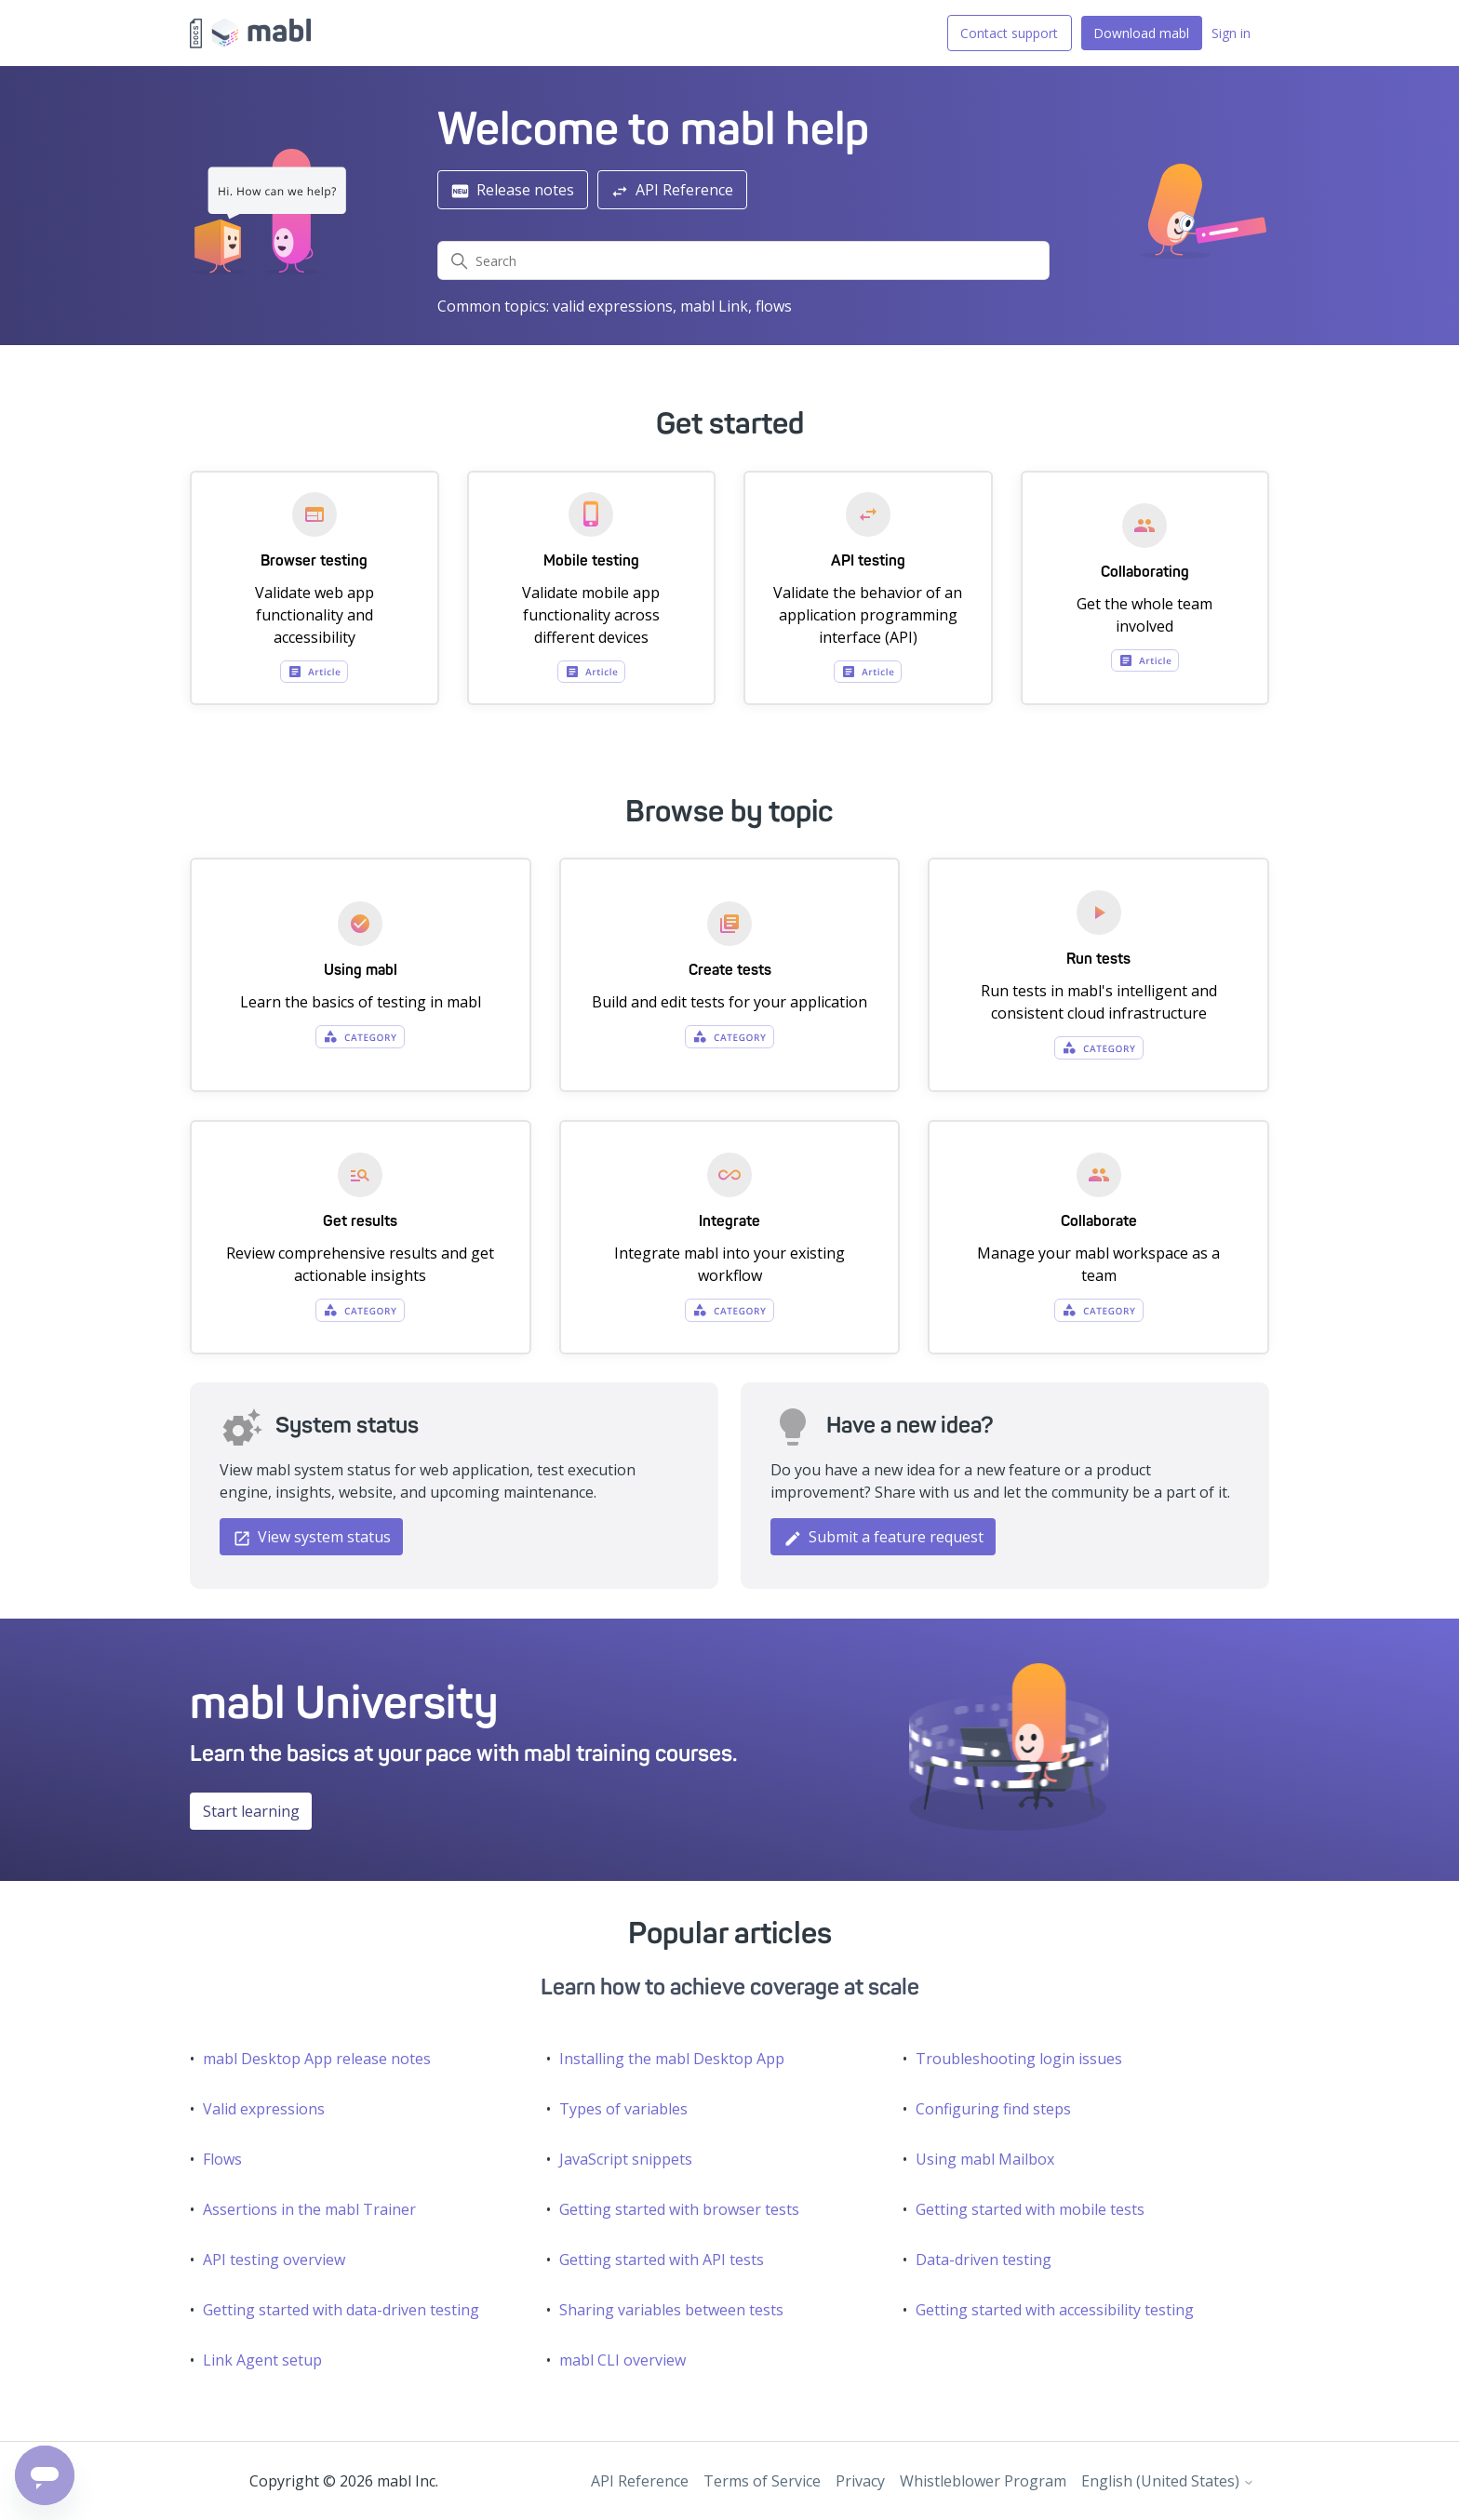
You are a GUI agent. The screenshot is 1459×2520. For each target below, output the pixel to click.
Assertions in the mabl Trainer (309, 2209)
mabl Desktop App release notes (317, 2058)
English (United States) (1167, 2481)
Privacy (860, 2481)
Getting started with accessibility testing (1055, 2310)
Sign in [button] (1231, 33)
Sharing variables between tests (671, 2310)
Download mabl (1141, 33)
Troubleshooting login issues (1019, 2058)
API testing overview (274, 2259)
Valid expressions (264, 2109)
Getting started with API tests (661, 2259)
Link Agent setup (262, 2360)
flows (774, 306)
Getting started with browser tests (679, 2209)
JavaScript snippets (625, 2159)
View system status (312, 1537)
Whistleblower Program (983, 2481)
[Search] (744, 260)
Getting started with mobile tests (1030, 2209)
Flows (222, 2159)
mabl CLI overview (622, 2360)
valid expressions (613, 306)
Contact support (1009, 33)
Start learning (251, 1811)
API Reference (671, 190)
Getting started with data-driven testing (341, 2310)
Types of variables (623, 2109)
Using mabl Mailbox (985, 2159)
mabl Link (714, 306)
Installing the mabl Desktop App (671, 2058)
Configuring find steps (993, 2109)
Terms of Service (762, 2481)
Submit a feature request (883, 1537)
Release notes (512, 190)
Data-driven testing (983, 2259)
